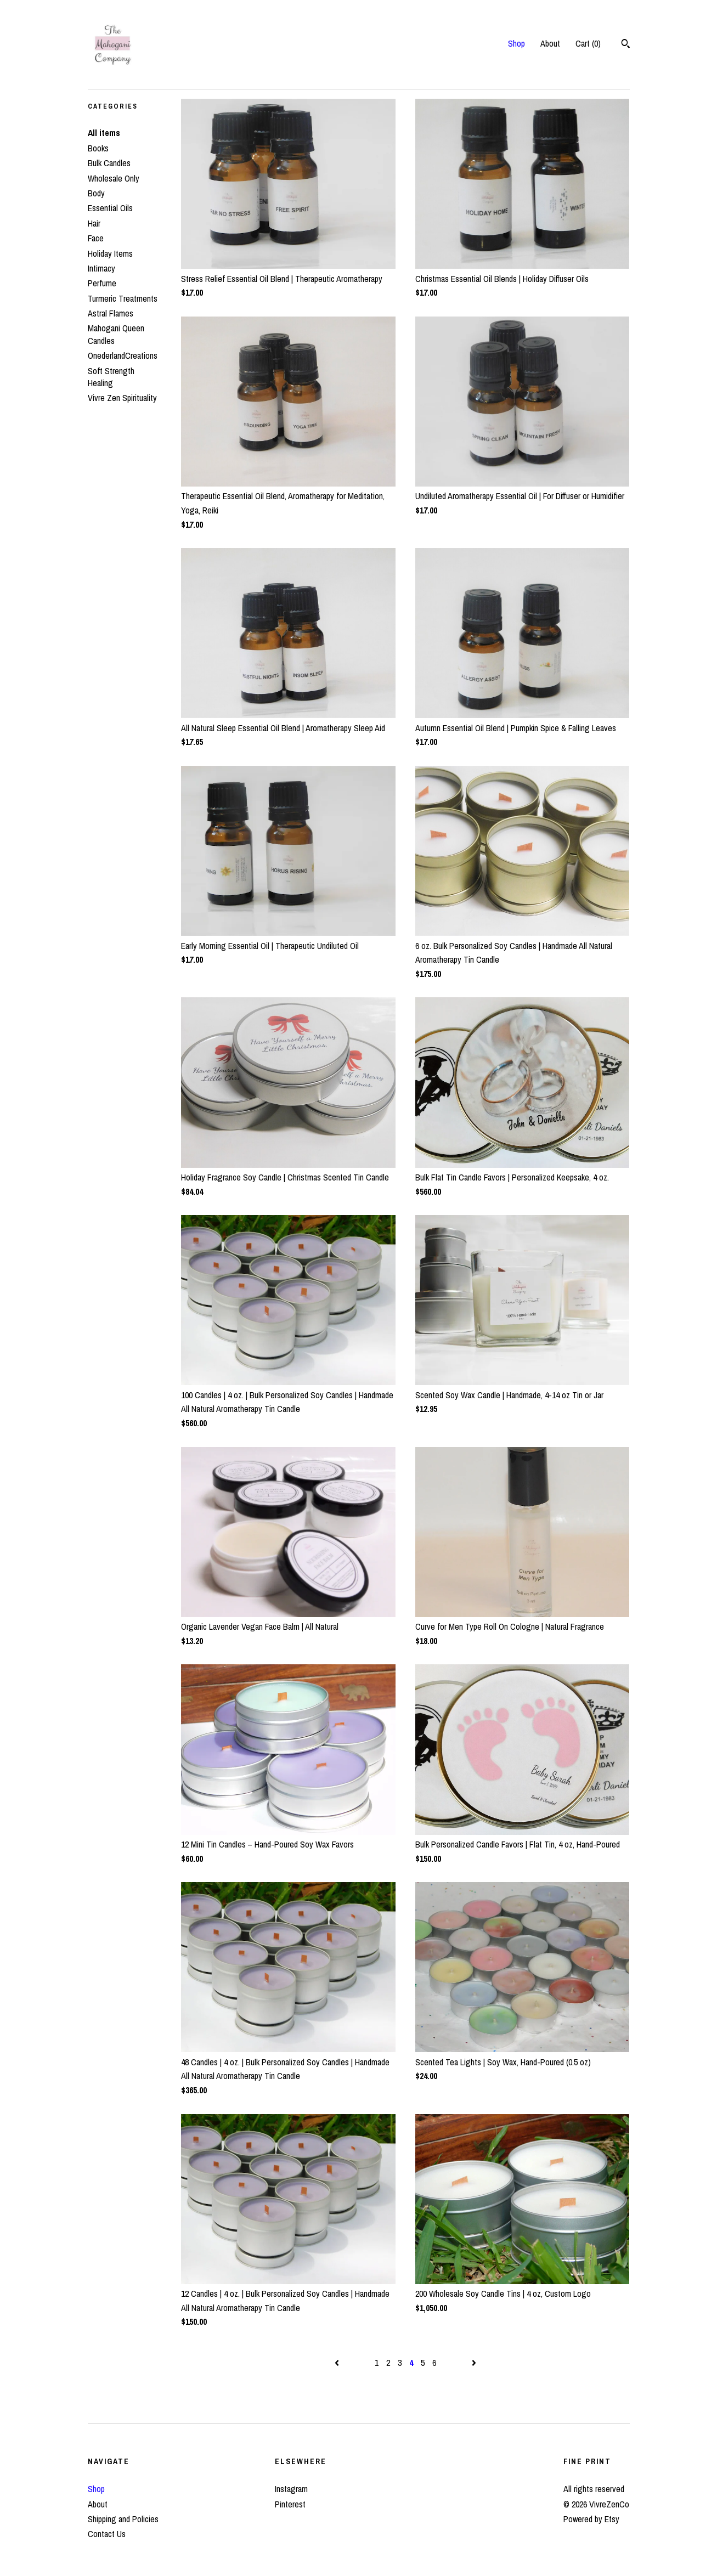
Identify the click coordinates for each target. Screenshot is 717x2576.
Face (96, 238)
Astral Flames (110, 313)
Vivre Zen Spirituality (122, 398)
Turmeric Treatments (122, 298)
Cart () (588, 43)
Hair (94, 223)
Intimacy (101, 268)
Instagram (291, 2489)
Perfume (102, 283)
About (550, 43)
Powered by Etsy (591, 2519)
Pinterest (290, 2504)
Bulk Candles (109, 163)
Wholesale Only (113, 178)
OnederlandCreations (122, 355)
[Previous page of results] (338, 2363)
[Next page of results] (474, 2363)
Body (96, 193)
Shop (516, 43)
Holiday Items (110, 253)
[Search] (626, 45)
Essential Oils (110, 208)
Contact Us (107, 2534)
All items (104, 133)
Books (98, 148)
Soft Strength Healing (111, 377)
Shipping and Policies (123, 2519)
